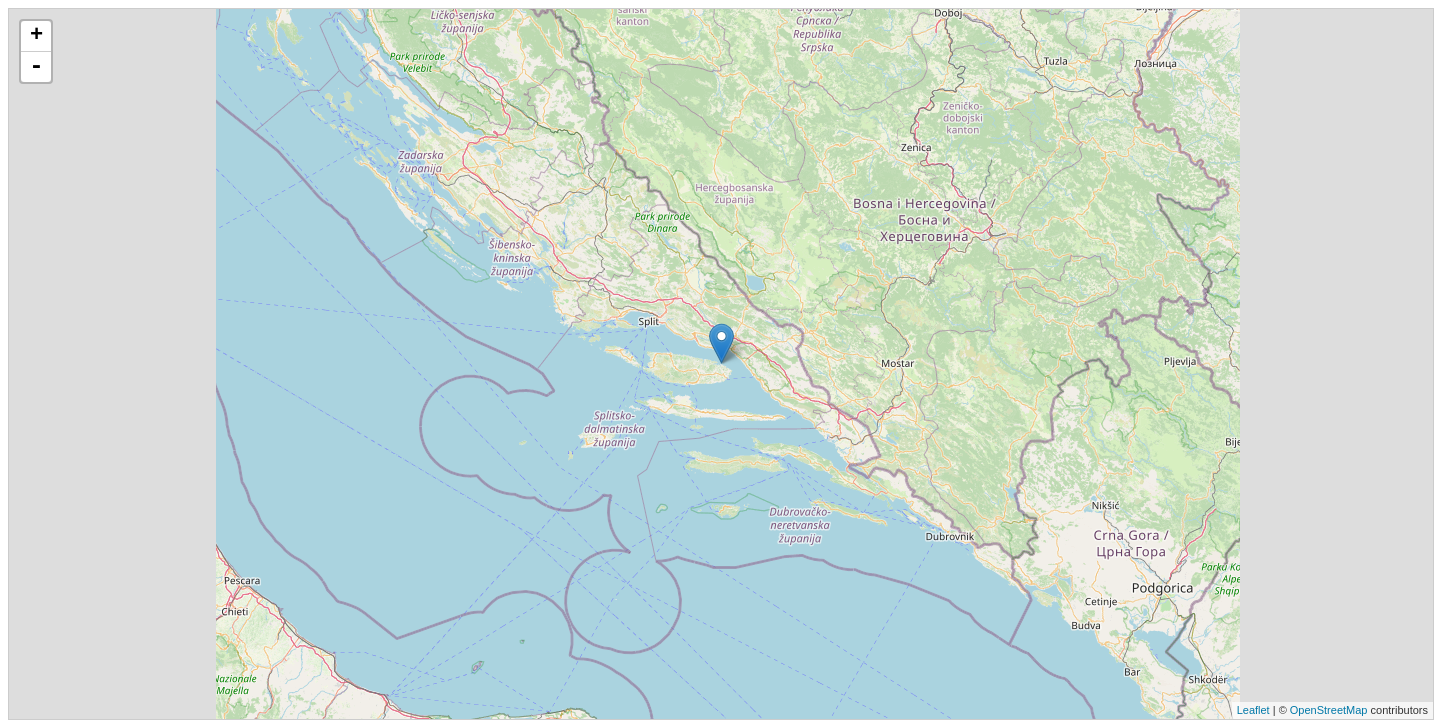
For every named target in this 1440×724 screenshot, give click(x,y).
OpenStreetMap (1329, 710)
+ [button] (36, 36)
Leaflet (1253, 710)
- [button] (36, 67)
